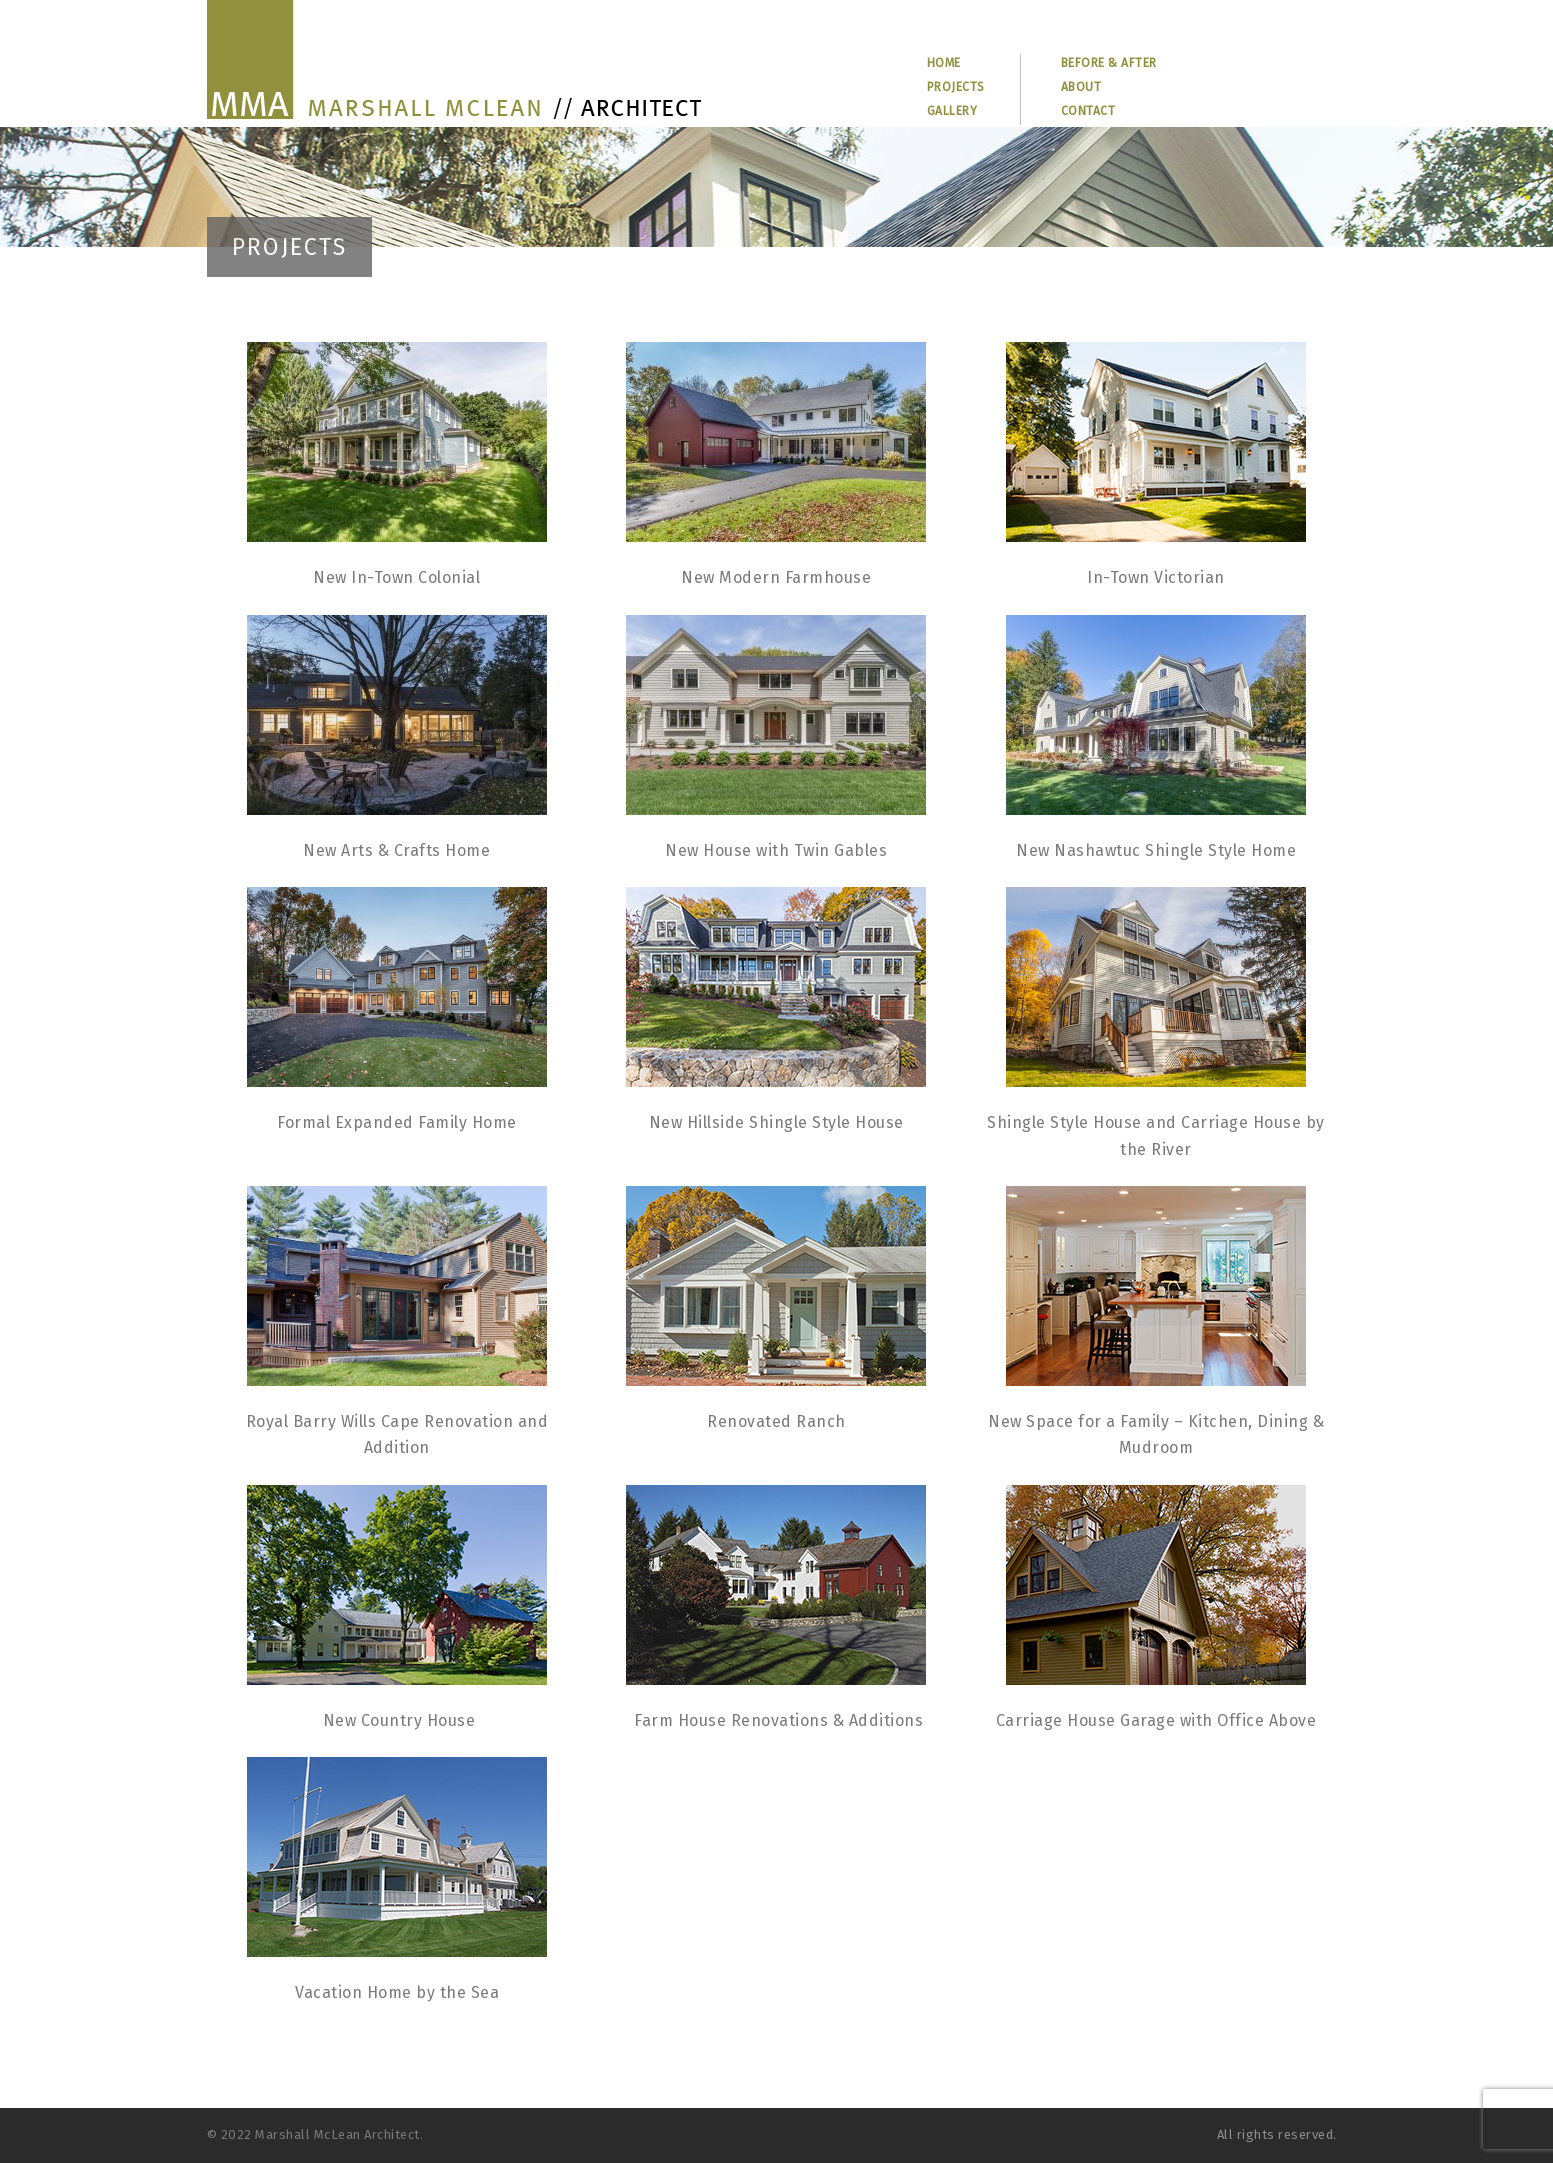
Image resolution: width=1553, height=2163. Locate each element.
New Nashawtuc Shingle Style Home (1156, 850)
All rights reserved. (1277, 2134)
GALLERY (952, 111)
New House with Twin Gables (776, 850)
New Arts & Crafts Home (396, 850)
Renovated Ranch (776, 1421)
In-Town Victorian (1156, 577)
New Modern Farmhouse (776, 577)
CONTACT (1088, 111)
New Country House (399, 1720)
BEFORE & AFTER (1109, 63)
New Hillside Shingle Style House (776, 1122)
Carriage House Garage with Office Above (1156, 1720)
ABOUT (1081, 87)
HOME (944, 63)
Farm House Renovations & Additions (778, 1720)
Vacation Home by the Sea (397, 1992)
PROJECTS (956, 87)
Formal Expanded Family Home (397, 1122)
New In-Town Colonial (396, 577)
